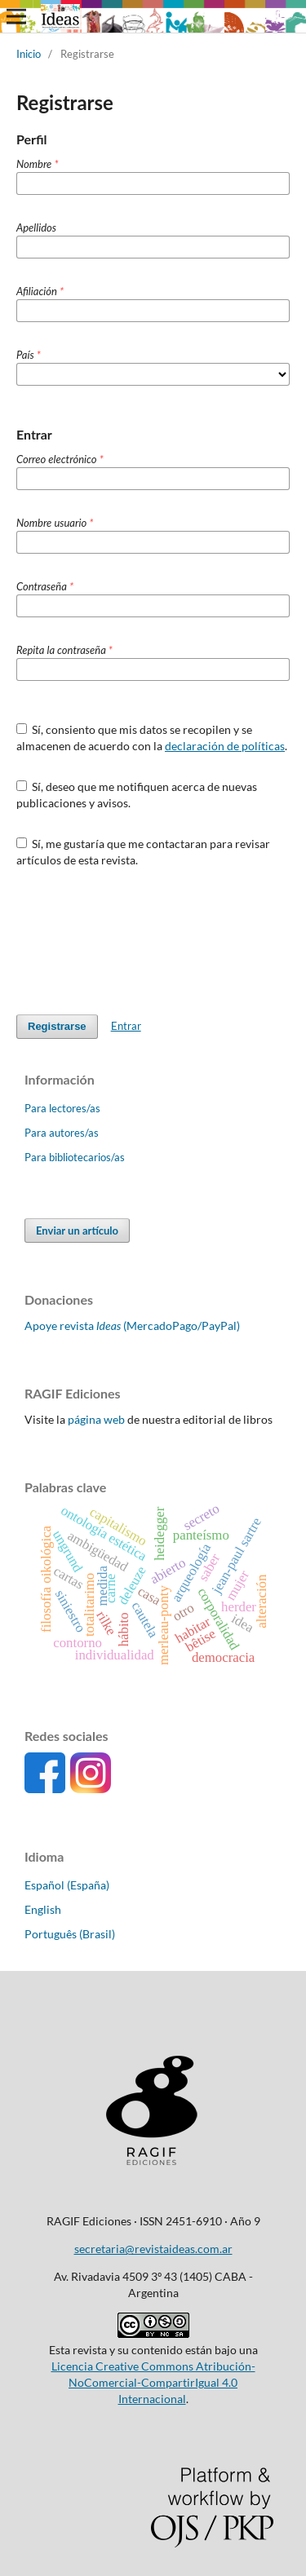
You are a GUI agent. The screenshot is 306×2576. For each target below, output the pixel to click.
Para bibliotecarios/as (74, 1157)
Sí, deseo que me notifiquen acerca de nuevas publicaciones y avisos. (137, 795)
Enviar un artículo (77, 1230)
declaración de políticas (225, 746)
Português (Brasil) (69, 1934)
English (42, 1909)
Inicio (28, 53)
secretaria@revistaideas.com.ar (153, 2249)
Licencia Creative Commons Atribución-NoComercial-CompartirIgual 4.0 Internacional (153, 2382)
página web (96, 1419)
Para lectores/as (62, 1108)
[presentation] (140, 941)
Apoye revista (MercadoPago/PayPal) (132, 1325)
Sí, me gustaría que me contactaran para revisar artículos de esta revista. (143, 852)
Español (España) (66, 1885)
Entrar (126, 1025)
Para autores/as (61, 1132)
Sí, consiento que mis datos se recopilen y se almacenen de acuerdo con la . (151, 737)
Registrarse (57, 1026)
